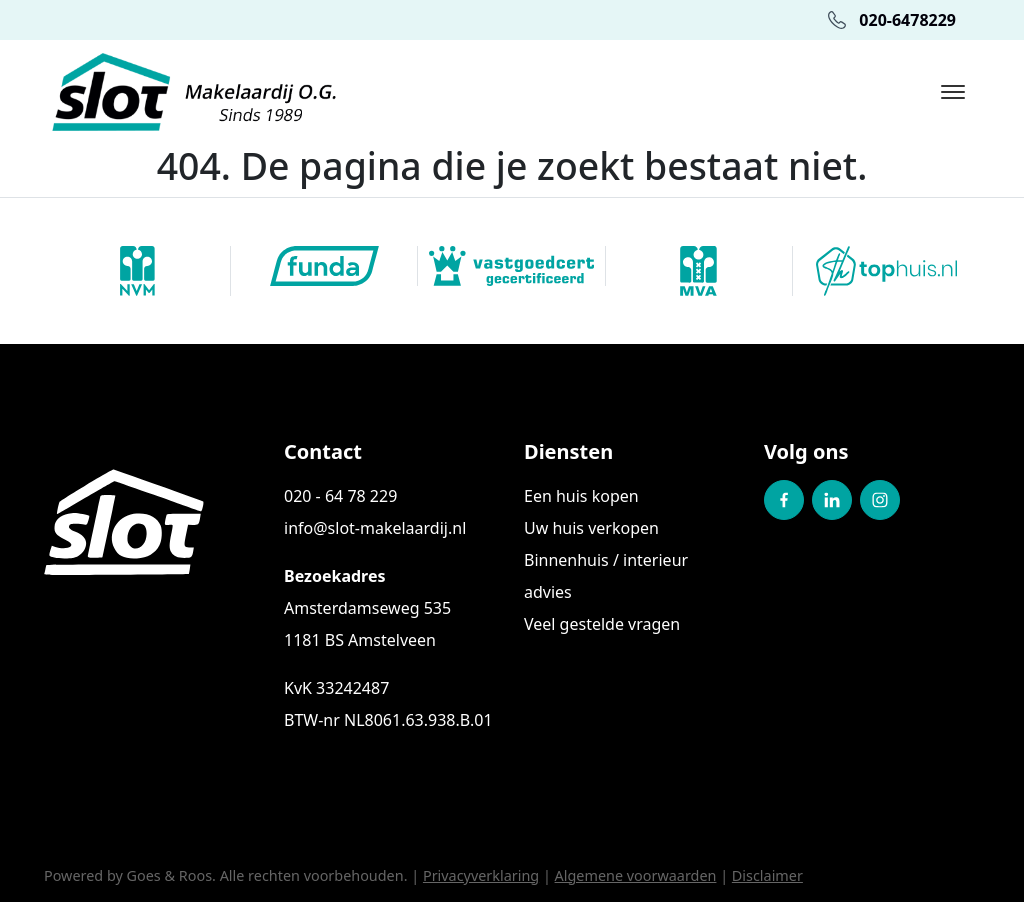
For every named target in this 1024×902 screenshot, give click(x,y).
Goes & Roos (169, 875)
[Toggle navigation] (952, 92)
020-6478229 (891, 20)
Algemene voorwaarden (636, 875)
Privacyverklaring (481, 875)
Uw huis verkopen (591, 528)
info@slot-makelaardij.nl (375, 528)
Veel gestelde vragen (602, 624)
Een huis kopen (581, 496)
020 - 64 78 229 (340, 496)
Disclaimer (767, 875)
